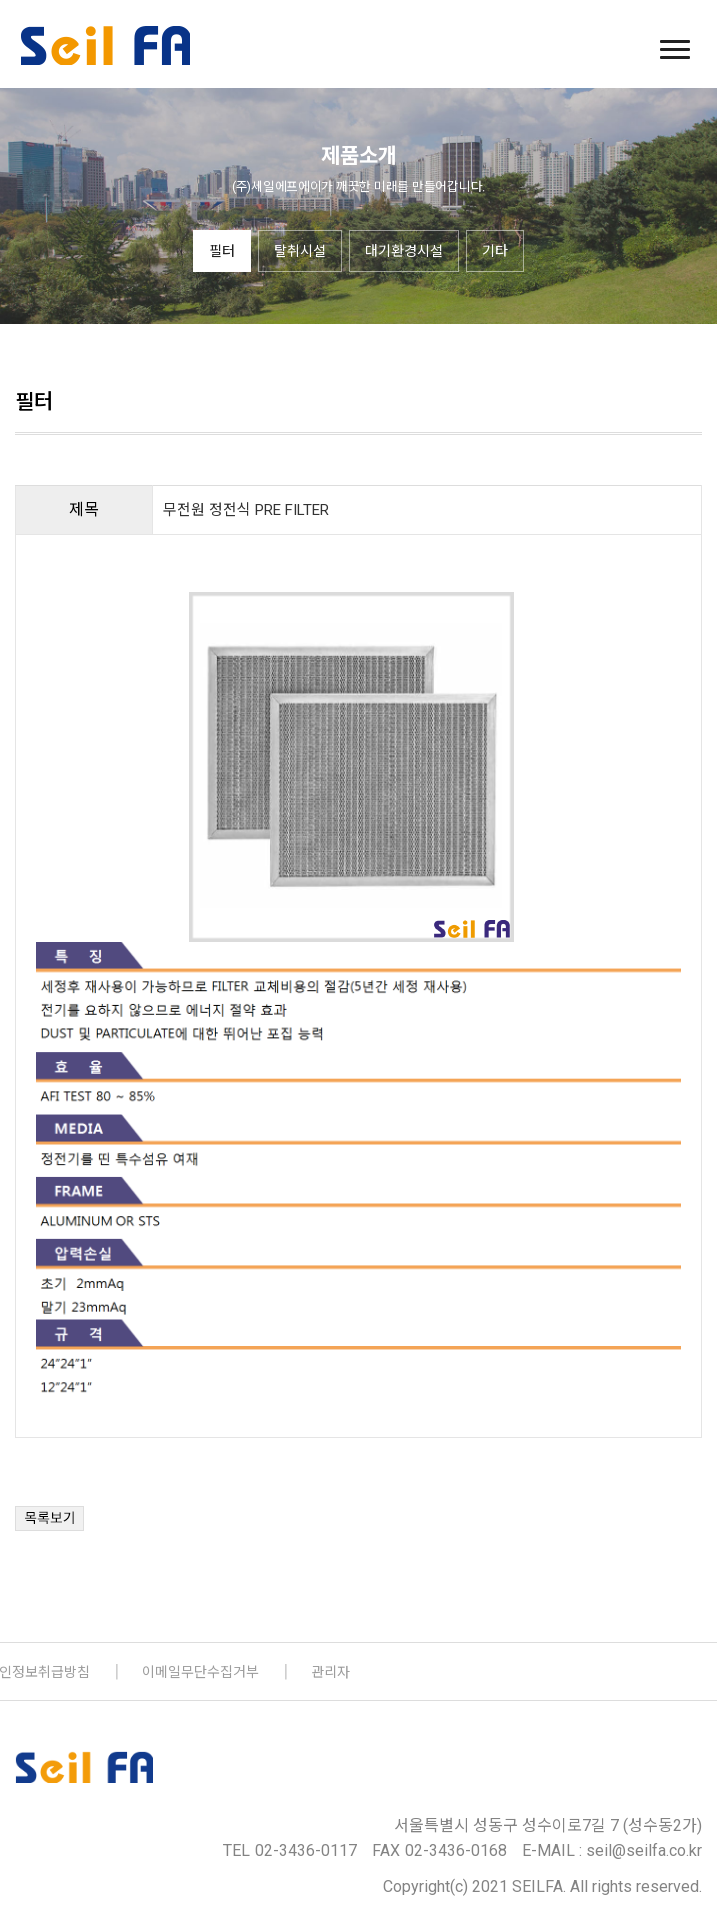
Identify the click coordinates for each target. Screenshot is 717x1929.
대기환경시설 (404, 251)
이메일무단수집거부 (200, 1672)
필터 (222, 251)
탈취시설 (300, 251)
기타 (495, 251)
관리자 (330, 1672)
